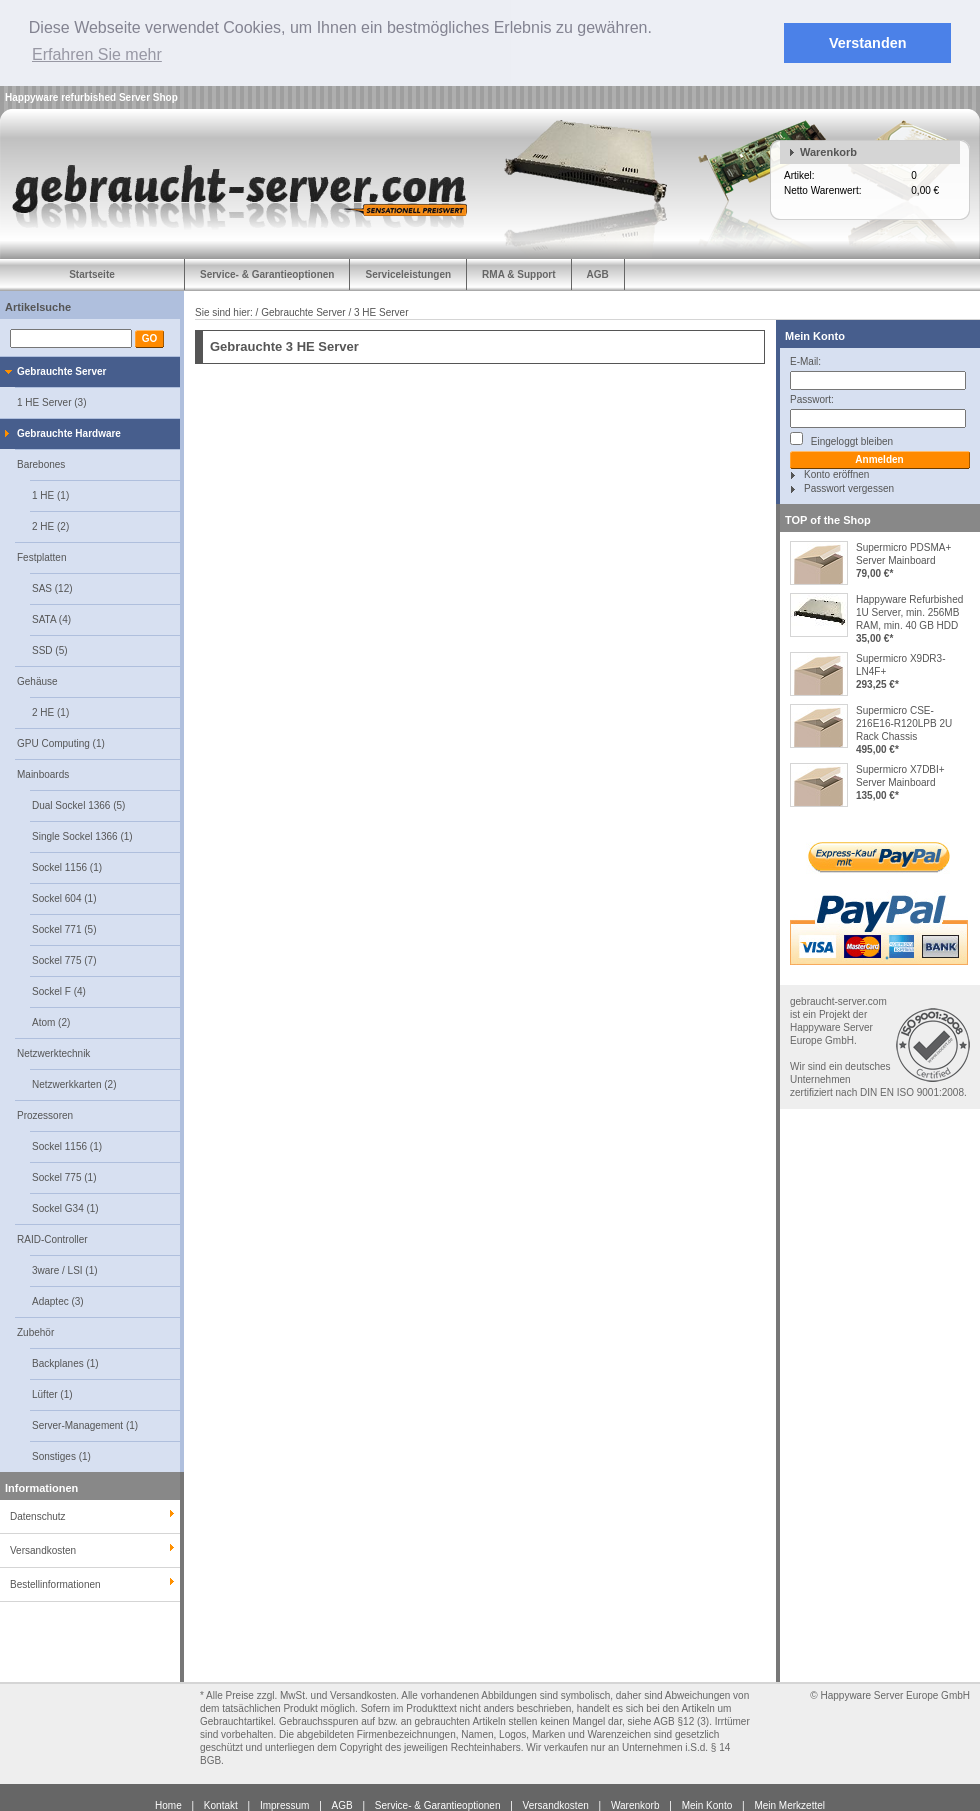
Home (168, 1804)
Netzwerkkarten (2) (74, 1083)
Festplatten (41, 556)
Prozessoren (45, 1114)
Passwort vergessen (849, 487)
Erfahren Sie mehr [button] (97, 54)
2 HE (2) (50, 525)
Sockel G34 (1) (65, 1207)
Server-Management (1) (85, 1424)
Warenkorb (828, 151)
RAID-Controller (52, 1238)
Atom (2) (51, 1021)
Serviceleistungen (408, 273)
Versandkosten (556, 1804)
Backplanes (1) (65, 1362)
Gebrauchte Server (62, 370)
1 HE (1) (50, 494)
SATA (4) (51, 618)
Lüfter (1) (52, 1393)
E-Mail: (805, 360)
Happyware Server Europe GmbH (895, 1694)
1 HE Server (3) (51, 401)
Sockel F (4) (59, 990)
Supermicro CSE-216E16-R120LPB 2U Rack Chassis (904, 722)
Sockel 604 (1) (64, 897)
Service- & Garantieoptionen (267, 273)
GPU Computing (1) (61, 742)
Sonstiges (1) (61, 1455)
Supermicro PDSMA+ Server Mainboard (903, 553)
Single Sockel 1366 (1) (82, 835)
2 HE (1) (50, 711)
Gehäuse (37, 680)
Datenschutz (38, 1515)
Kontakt (221, 1804)
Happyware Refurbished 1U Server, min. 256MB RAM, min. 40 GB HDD (909, 611)
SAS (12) (52, 587)
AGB (598, 273)
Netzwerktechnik (53, 1052)
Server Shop (148, 96)
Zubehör (35, 1331)
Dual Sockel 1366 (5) (78, 804)
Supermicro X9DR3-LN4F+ (900, 664)
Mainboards (43, 773)
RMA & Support (519, 273)
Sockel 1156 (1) (67, 866)
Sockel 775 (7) (64, 959)
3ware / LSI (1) (65, 1269)
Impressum (284, 1804)
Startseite (92, 273)
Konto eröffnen (836, 473)
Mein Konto (815, 335)
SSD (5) (50, 649)
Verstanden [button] (868, 43)
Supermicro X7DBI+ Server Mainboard (900, 775)
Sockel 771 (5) (64, 928)
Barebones (41, 463)
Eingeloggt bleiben (841, 438)
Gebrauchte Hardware (69, 432)
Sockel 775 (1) (64, 1176)
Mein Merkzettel (789, 1804)
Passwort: (812, 398)
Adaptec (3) (58, 1300)
